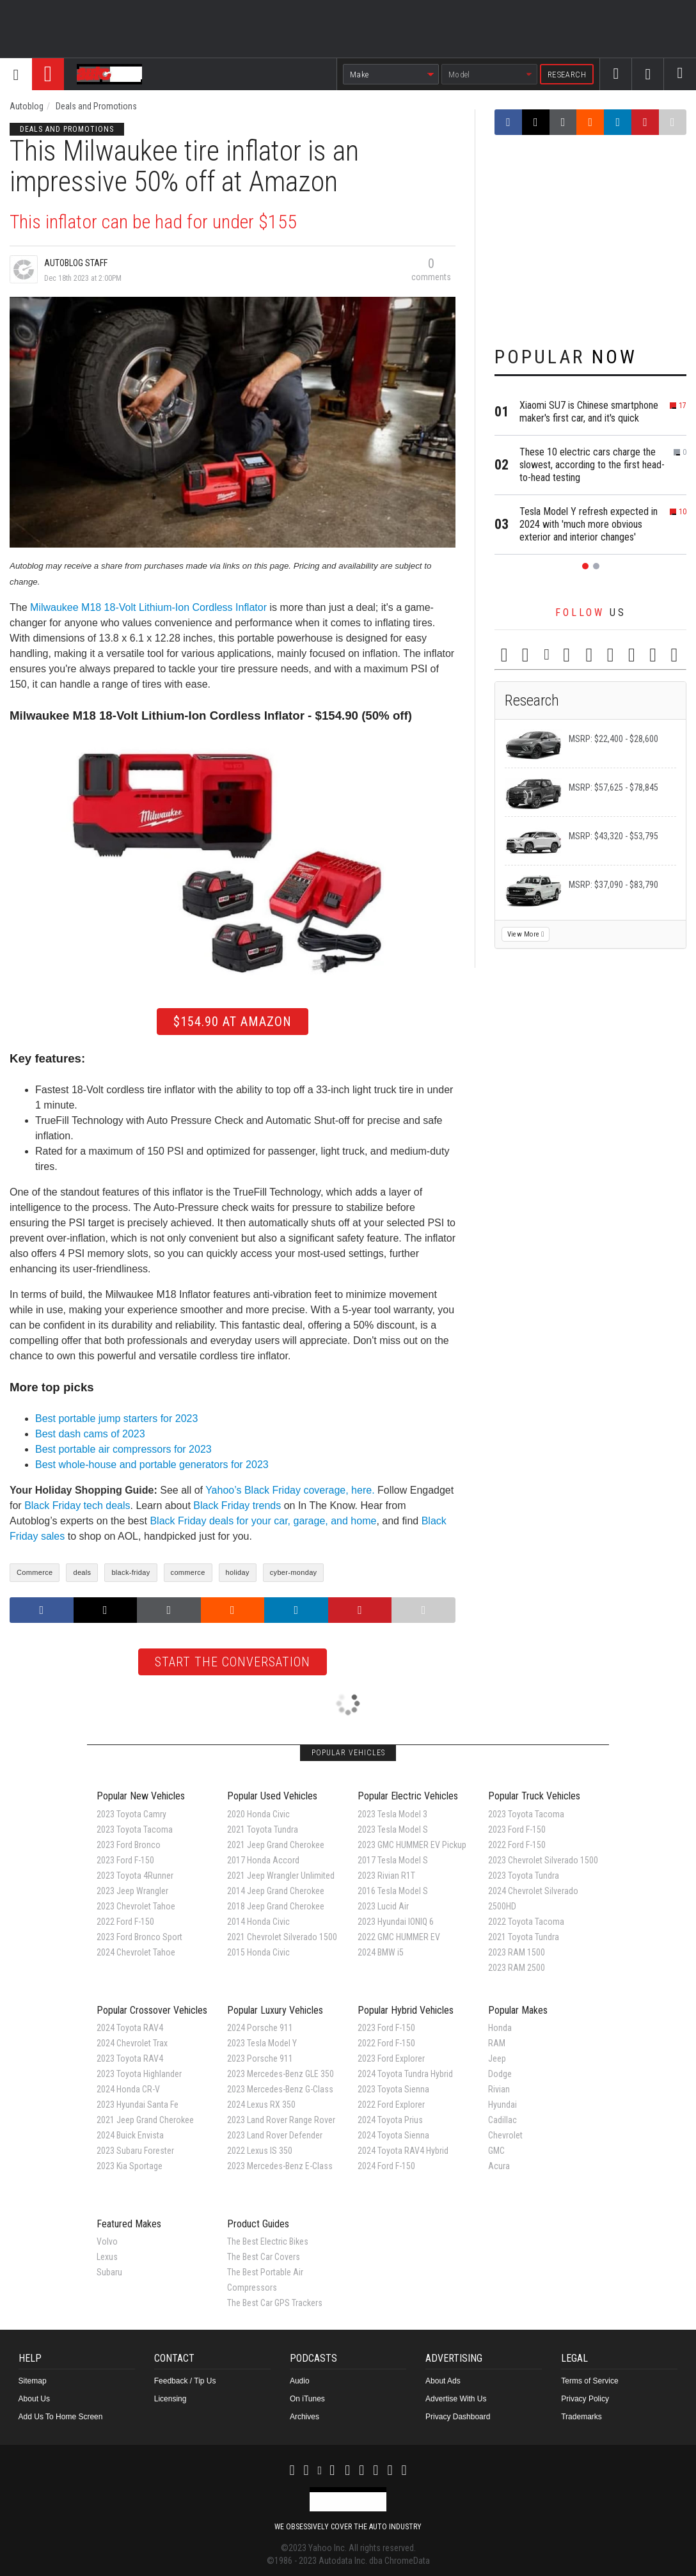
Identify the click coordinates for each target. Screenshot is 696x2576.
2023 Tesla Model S (393, 1829)
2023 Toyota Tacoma (135, 1829)
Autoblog (27, 106)
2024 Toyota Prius (390, 2120)
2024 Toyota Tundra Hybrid (405, 2074)
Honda (500, 2028)
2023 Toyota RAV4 (130, 2058)
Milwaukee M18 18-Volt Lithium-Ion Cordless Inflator (148, 607)
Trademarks (581, 2416)
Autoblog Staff (75, 263)
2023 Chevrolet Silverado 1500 (543, 1860)
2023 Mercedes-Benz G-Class (280, 2089)
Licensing (170, 2398)
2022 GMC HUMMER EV (399, 1937)
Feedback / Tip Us (185, 2380)
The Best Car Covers (263, 2257)
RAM (496, 2043)
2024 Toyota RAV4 (130, 2028)
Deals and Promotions (96, 106)
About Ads (443, 2380)
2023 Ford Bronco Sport (139, 1937)
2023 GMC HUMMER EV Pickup (412, 1845)
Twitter (648, 85)
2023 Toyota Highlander (139, 2074)
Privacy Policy (585, 2398)
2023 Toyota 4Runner (135, 1875)
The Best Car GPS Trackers (274, 2303)
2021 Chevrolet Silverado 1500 (282, 1937)
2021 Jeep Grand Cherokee (275, 1845)
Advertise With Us (455, 2398)
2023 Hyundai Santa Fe (137, 2104)
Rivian (499, 2089)
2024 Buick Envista (130, 2135)
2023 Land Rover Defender (274, 2135)
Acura (499, 2166)
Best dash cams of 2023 (90, 1433)
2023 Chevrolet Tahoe (136, 1906)
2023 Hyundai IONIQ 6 (396, 1921)
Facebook (616, 85)
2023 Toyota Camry (131, 1814)
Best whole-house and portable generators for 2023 (152, 1464)
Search (680, 85)
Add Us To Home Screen (61, 2416)
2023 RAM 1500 (516, 1952)
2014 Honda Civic (258, 1921)
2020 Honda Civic (258, 1814)
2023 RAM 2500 (516, 1968)
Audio (300, 2380)
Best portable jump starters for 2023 (116, 1418)
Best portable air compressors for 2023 (123, 1449)
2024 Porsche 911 (260, 2028)
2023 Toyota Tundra (523, 1875)
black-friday (130, 1572)
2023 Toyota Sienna (393, 2089)
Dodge (500, 2074)
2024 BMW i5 (381, 1952)
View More (525, 934)
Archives (304, 2416)
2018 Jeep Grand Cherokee (275, 1906)
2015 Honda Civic (258, 1952)
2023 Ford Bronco (129, 1845)
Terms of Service (589, 2380)
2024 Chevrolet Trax (132, 2043)
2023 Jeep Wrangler (132, 1891)
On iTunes (307, 2398)
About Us (34, 2398)
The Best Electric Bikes (267, 2241)
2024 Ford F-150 (386, 2166)
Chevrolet (505, 2135)
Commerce (34, 1572)
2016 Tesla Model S (393, 1891)
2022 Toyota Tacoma (526, 1921)
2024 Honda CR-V (128, 2089)
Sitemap (33, 2380)
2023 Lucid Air (383, 1906)
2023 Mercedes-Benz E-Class (280, 2166)
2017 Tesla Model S (393, 1860)
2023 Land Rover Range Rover (281, 2120)
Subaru (109, 2272)
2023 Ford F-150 (125, 1860)
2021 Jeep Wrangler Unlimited (281, 1875)
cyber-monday (293, 1572)
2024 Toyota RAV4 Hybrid (403, 2150)
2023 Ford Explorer (391, 2058)
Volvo (107, 2241)
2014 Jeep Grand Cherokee (275, 1891)
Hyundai (502, 2104)
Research (567, 74)
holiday (237, 1572)
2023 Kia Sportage (129, 2166)
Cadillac (502, 2120)
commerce (188, 1572)
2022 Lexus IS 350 (259, 2150)
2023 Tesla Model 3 (392, 1814)
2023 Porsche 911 (260, 2058)
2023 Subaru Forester (135, 2150)
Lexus (107, 2257)
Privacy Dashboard (457, 2416)
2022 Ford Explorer (391, 2104)
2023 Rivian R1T (386, 1875)
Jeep (497, 2058)
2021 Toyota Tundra (262, 1829)
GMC (496, 2150)
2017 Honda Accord (263, 1860)
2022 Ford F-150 (125, 1921)
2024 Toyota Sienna (393, 2135)
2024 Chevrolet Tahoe (136, 1952)
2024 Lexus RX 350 (261, 2104)
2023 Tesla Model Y (262, 2043)
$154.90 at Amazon (232, 1021)
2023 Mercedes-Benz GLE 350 (280, 2074)
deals (82, 1572)
